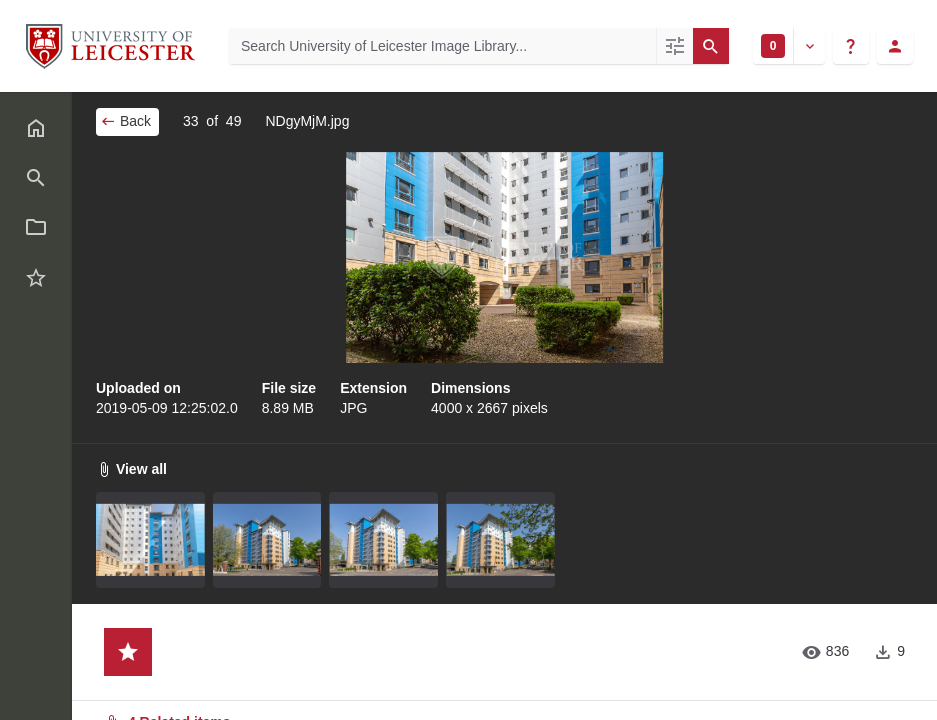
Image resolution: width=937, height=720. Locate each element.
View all (131, 469)
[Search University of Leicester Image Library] (442, 46)
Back (125, 121)
